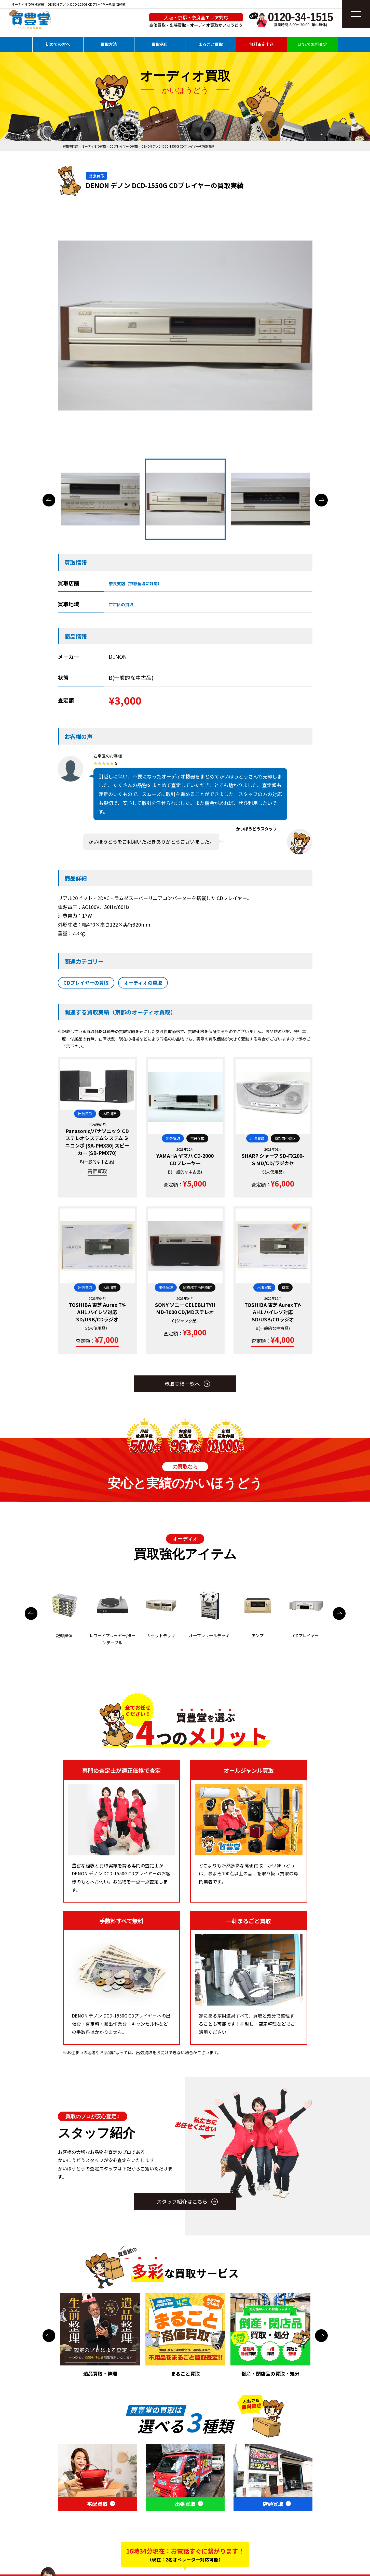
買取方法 (109, 44)
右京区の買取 (121, 604)
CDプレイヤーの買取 (123, 146)
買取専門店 (70, 146)
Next (321, 500)
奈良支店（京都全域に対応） (135, 583)
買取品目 (160, 44)
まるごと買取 (210, 44)
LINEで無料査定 (312, 44)
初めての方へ (58, 44)
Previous (49, 500)
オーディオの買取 (94, 146)
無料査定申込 (261, 44)
